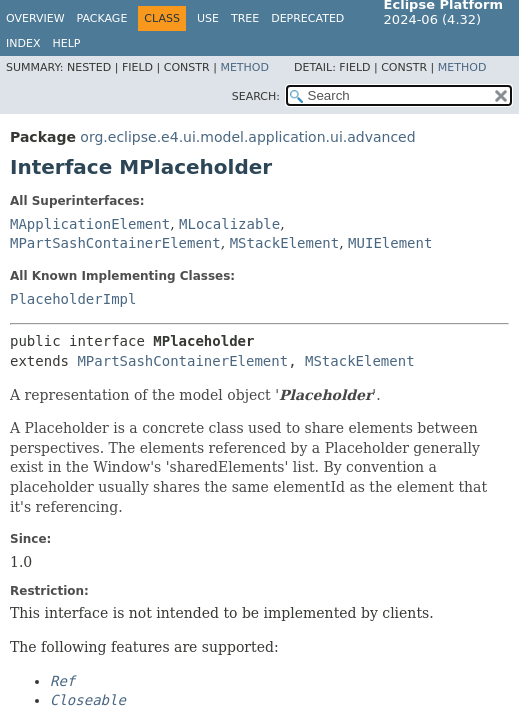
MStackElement (285, 243)
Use (208, 18)
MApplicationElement (90, 224)
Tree (245, 18)
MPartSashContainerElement (115, 243)
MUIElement (390, 243)
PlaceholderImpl (73, 299)
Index (23, 43)
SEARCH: (256, 96)
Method (244, 67)
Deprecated (307, 18)
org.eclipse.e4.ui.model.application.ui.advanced (247, 137)
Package (102, 18)
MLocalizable (229, 224)
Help (66, 43)
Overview (35, 18)
